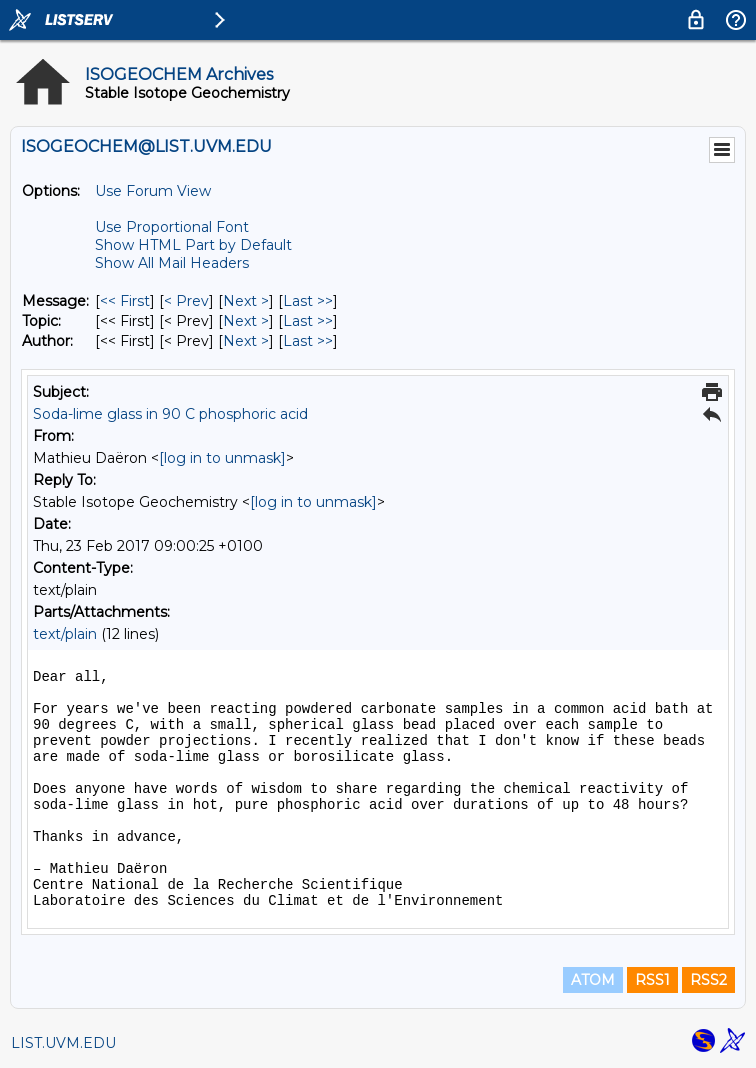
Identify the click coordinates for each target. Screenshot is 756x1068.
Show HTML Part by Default (193, 245)
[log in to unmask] (222, 458)
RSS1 (652, 980)
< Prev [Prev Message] (186, 301)
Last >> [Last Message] (308, 301)
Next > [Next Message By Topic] (246, 321)
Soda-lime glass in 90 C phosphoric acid (170, 414)
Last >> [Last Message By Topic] (308, 321)
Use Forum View (153, 191)
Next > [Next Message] (246, 301)
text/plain (65, 634)
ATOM (593, 980)
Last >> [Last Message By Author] (308, 341)
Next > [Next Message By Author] (246, 341)
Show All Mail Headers (172, 263)
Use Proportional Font (172, 227)
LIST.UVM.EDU (63, 1043)
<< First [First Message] (125, 301)
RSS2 (708, 980)
